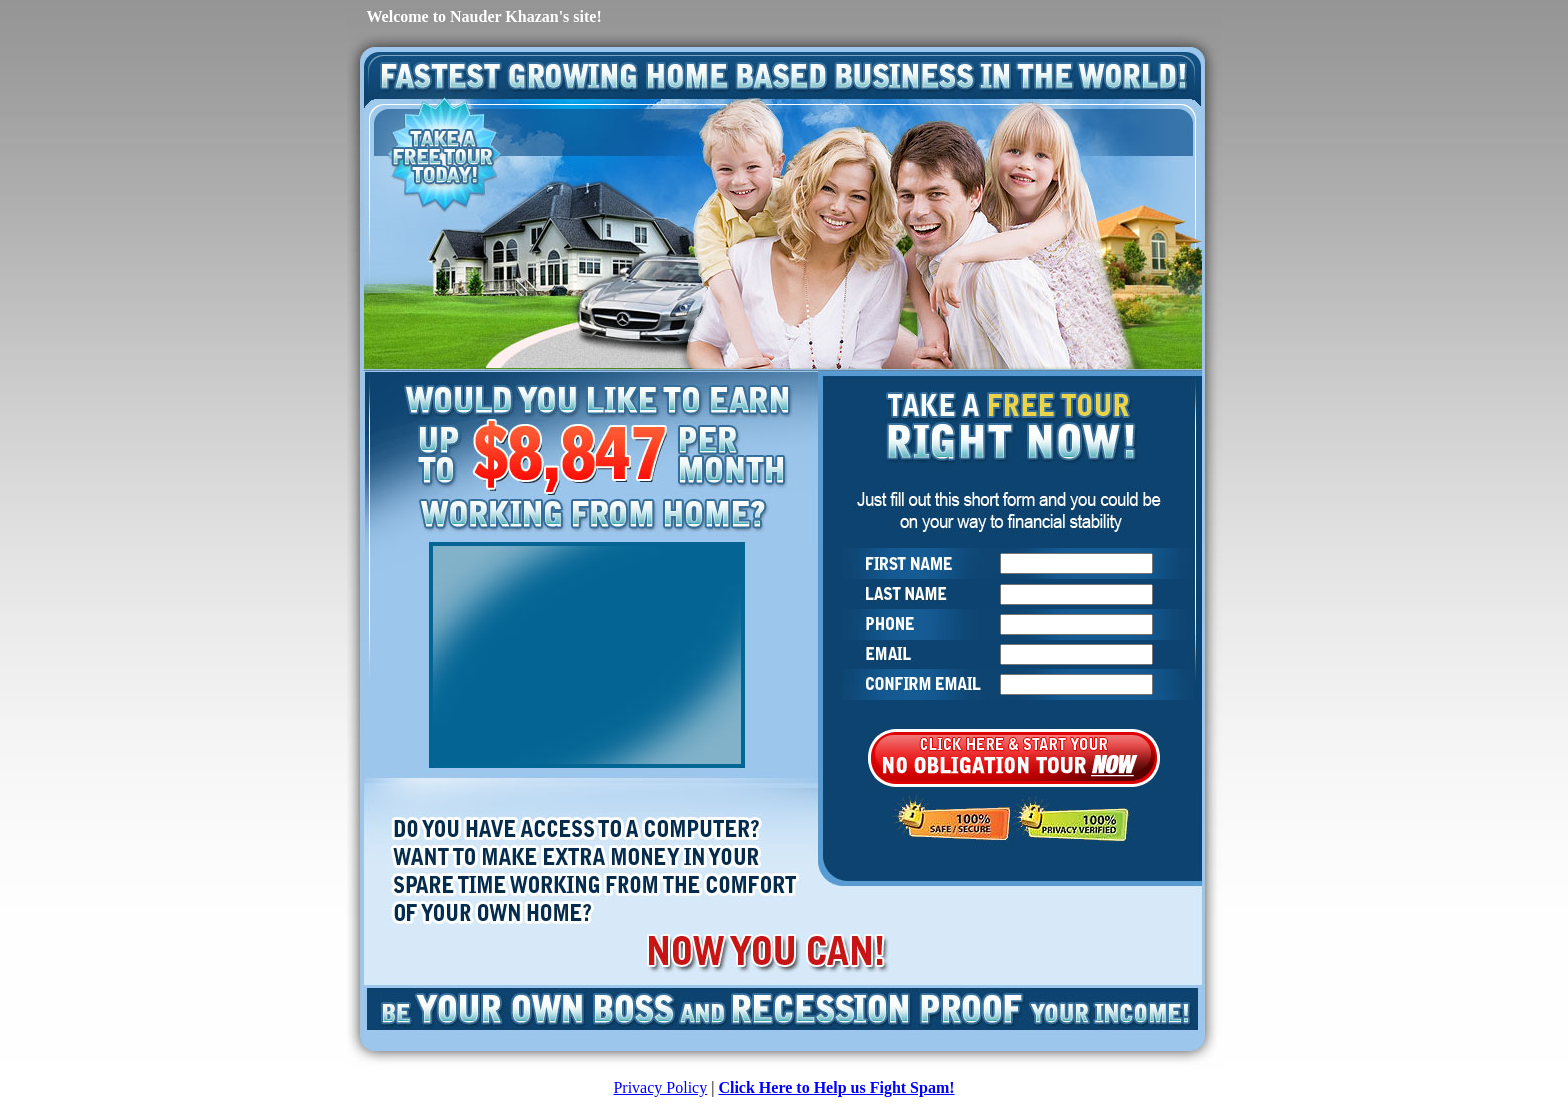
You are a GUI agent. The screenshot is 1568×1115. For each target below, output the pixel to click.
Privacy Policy (660, 1087)
